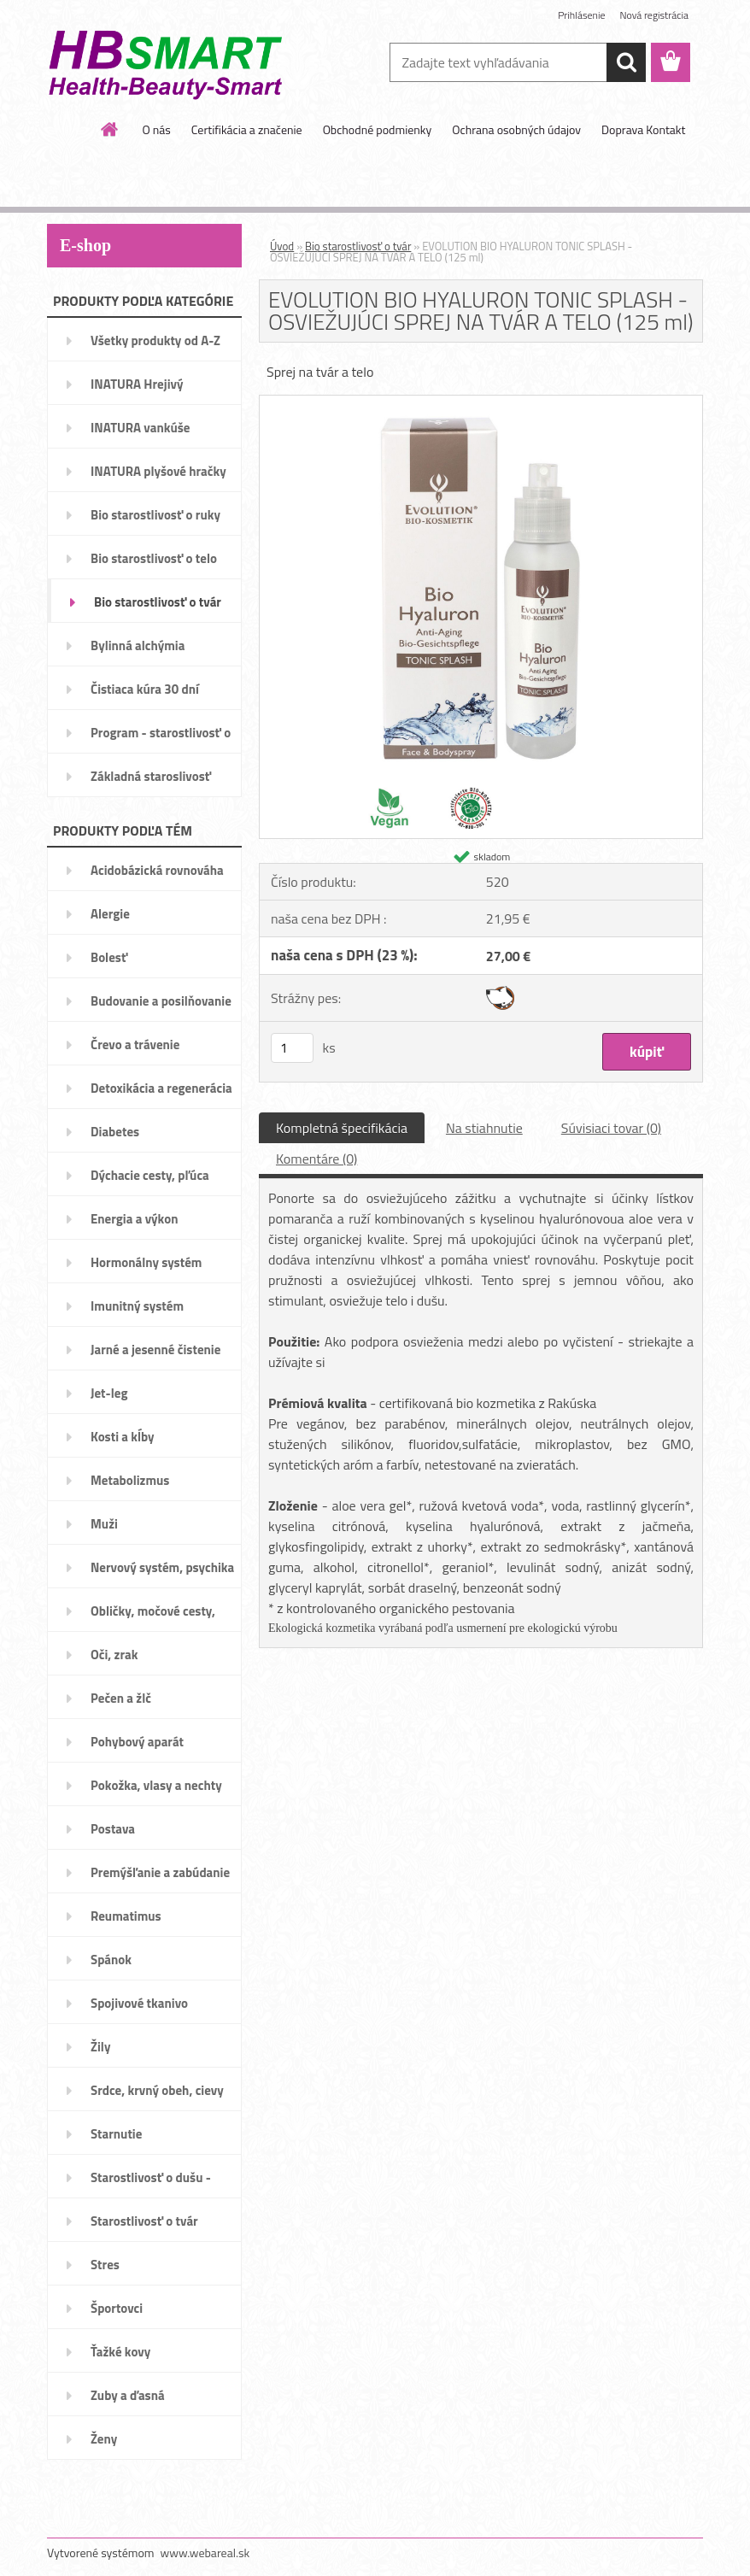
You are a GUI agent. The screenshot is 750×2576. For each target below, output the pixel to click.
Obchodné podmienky (377, 129)
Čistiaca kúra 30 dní (145, 689)
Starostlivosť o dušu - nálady (151, 2183)
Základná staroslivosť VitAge (151, 781)
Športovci (117, 2308)
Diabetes (115, 1131)
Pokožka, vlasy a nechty (156, 1785)
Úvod (282, 246)
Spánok (111, 1959)
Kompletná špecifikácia (341, 1128)
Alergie (110, 914)
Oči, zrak (114, 1654)
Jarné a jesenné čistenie (155, 1349)
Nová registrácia (653, 15)
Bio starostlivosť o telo (154, 558)
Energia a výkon (134, 1219)
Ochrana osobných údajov (516, 129)
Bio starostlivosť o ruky (155, 515)
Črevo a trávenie (135, 1044)
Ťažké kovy (120, 2352)
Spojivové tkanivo (139, 2003)
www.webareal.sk (205, 2552)
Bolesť (109, 957)
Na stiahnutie (484, 1128)
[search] (626, 62)
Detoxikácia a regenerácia (161, 1088)
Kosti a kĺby (123, 1436)
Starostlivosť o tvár (144, 2221)
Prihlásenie (581, 15)
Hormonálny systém (146, 1262)
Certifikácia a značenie (246, 129)
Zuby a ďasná (128, 2395)
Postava (113, 1829)
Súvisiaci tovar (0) (611, 1128)
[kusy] (292, 1048)
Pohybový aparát (137, 1742)
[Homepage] (110, 129)
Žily (100, 2047)
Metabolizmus (130, 1480)
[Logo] (164, 63)
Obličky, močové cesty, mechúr (153, 1616)
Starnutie (116, 2134)
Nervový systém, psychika (162, 1567)
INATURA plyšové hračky (158, 471)
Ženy (104, 2439)
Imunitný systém (137, 1306)
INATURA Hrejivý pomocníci (137, 389)
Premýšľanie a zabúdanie (160, 1872)
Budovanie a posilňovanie (161, 1001)
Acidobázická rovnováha (157, 870)
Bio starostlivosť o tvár (157, 602)
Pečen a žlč (121, 1698)
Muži (104, 1524)
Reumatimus (126, 1916)
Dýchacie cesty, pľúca (150, 1175)
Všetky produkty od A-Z (155, 340)
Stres (105, 2264)
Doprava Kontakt (643, 129)
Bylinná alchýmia (138, 645)
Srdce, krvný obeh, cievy (157, 2090)
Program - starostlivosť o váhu (161, 738)
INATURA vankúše (140, 427)
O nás (156, 129)
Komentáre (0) (316, 1158)
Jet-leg (109, 1393)
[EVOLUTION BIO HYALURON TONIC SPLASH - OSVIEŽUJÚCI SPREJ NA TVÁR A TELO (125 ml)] (481, 402)
